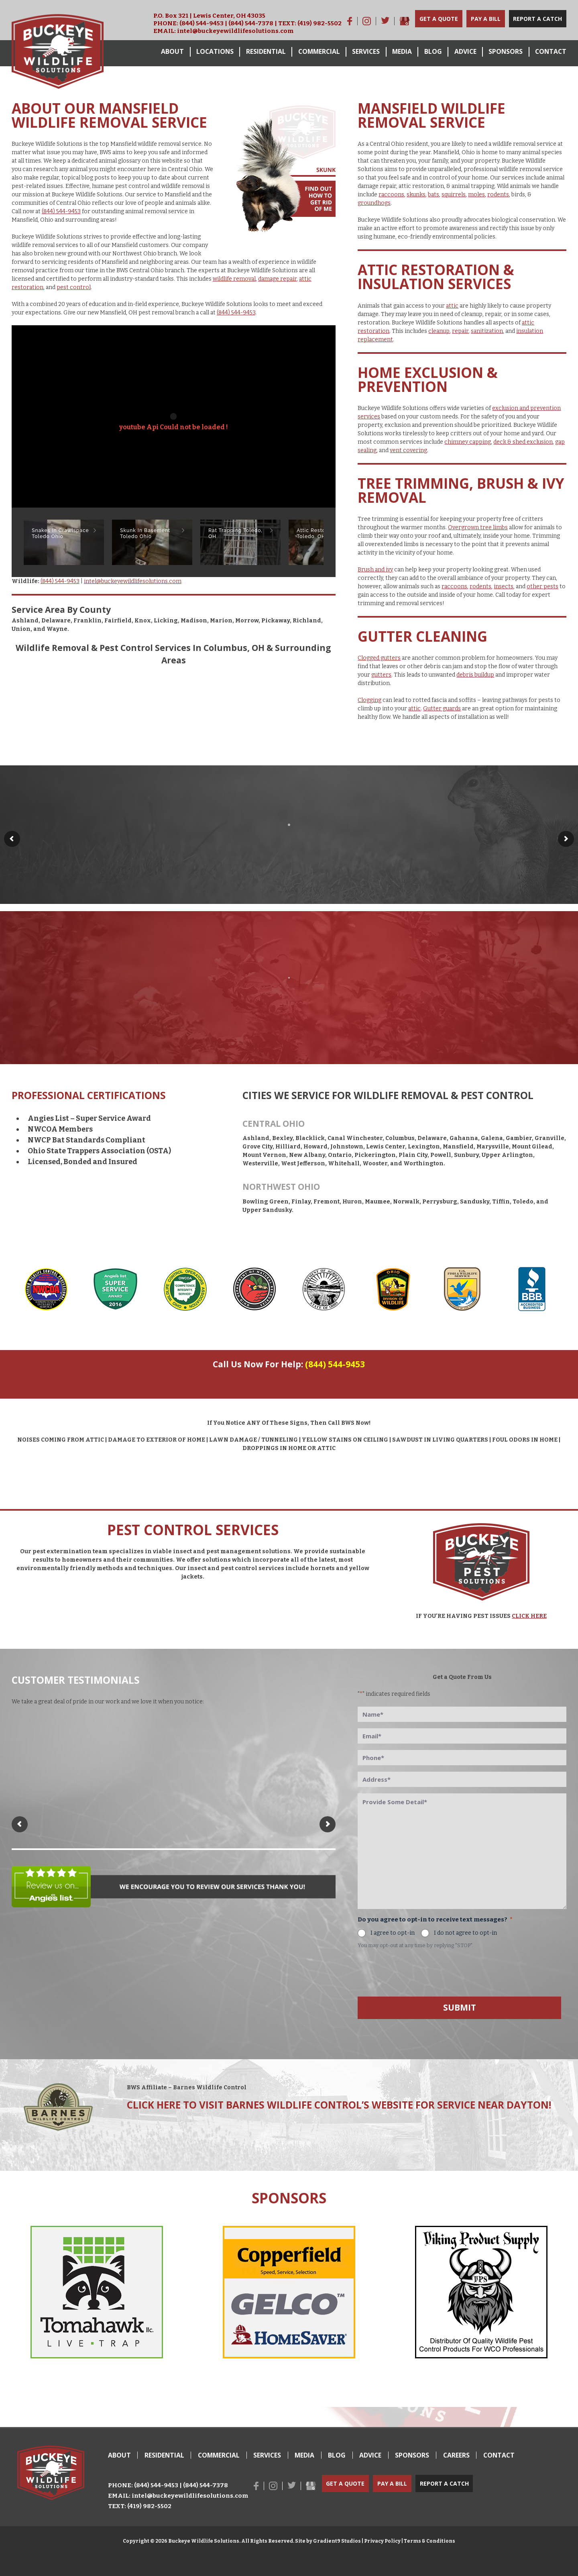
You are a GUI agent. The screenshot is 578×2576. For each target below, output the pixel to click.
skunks (416, 194)
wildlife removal (234, 278)
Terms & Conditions (429, 2541)
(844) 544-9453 (201, 23)
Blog (433, 51)
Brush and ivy (375, 569)
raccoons (391, 194)
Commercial (319, 51)
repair (460, 331)
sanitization (487, 331)
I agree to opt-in (392, 1932)
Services (366, 51)
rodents (498, 194)
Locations (215, 51)
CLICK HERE (529, 1616)
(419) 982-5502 (319, 23)
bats (433, 194)
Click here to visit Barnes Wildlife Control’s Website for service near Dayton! (339, 2104)
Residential (266, 51)
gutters (381, 674)
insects (503, 586)
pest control (74, 287)
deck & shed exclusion (523, 442)
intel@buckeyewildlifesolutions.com (235, 31)
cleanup (439, 331)
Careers (456, 2455)
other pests (542, 586)
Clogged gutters (379, 658)
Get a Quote (438, 18)
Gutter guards (442, 708)
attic (452, 305)
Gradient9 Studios (337, 2541)
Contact (550, 51)
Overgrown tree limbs (478, 527)
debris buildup (475, 674)
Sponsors (505, 51)
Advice (465, 51)
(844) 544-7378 (250, 23)
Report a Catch (537, 18)
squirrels (454, 194)
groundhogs (374, 203)
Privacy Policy (382, 2541)
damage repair (277, 278)
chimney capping (467, 442)
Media (402, 51)
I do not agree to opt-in (465, 1932)
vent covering (408, 450)
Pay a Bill (486, 18)
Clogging (369, 700)
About (172, 51)
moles (476, 194)
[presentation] (419, 1971)
